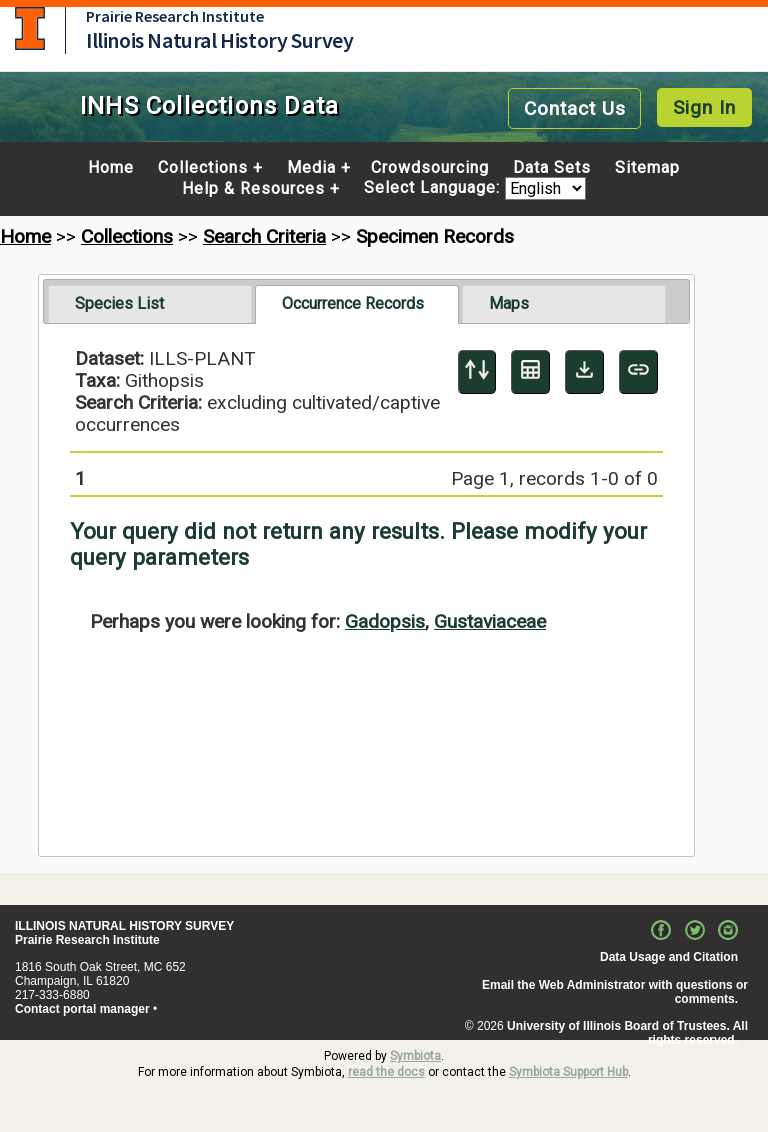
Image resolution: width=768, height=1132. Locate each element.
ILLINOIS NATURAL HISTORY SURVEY (124, 926)
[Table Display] (530, 372)
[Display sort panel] (477, 372)
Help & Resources (253, 189)
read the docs (386, 1072)
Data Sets (552, 168)
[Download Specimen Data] (584, 372)
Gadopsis (385, 621)
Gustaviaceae (490, 621)
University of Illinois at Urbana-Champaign (30, 28)
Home (111, 168)
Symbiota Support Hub (568, 1072)
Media (311, 168)
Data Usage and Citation (669, 957)
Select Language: (434, 188)
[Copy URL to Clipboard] (638, 372)
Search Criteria (264, 236)
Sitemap (647, 168)
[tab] (150, 304)
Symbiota (415, 1056)
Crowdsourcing (430, 168)
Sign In (704, 107)
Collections (203, 168)
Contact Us (575, 108)
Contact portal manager (82, 1009)
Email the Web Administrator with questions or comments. (615, 992)
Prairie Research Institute (175, 16)
